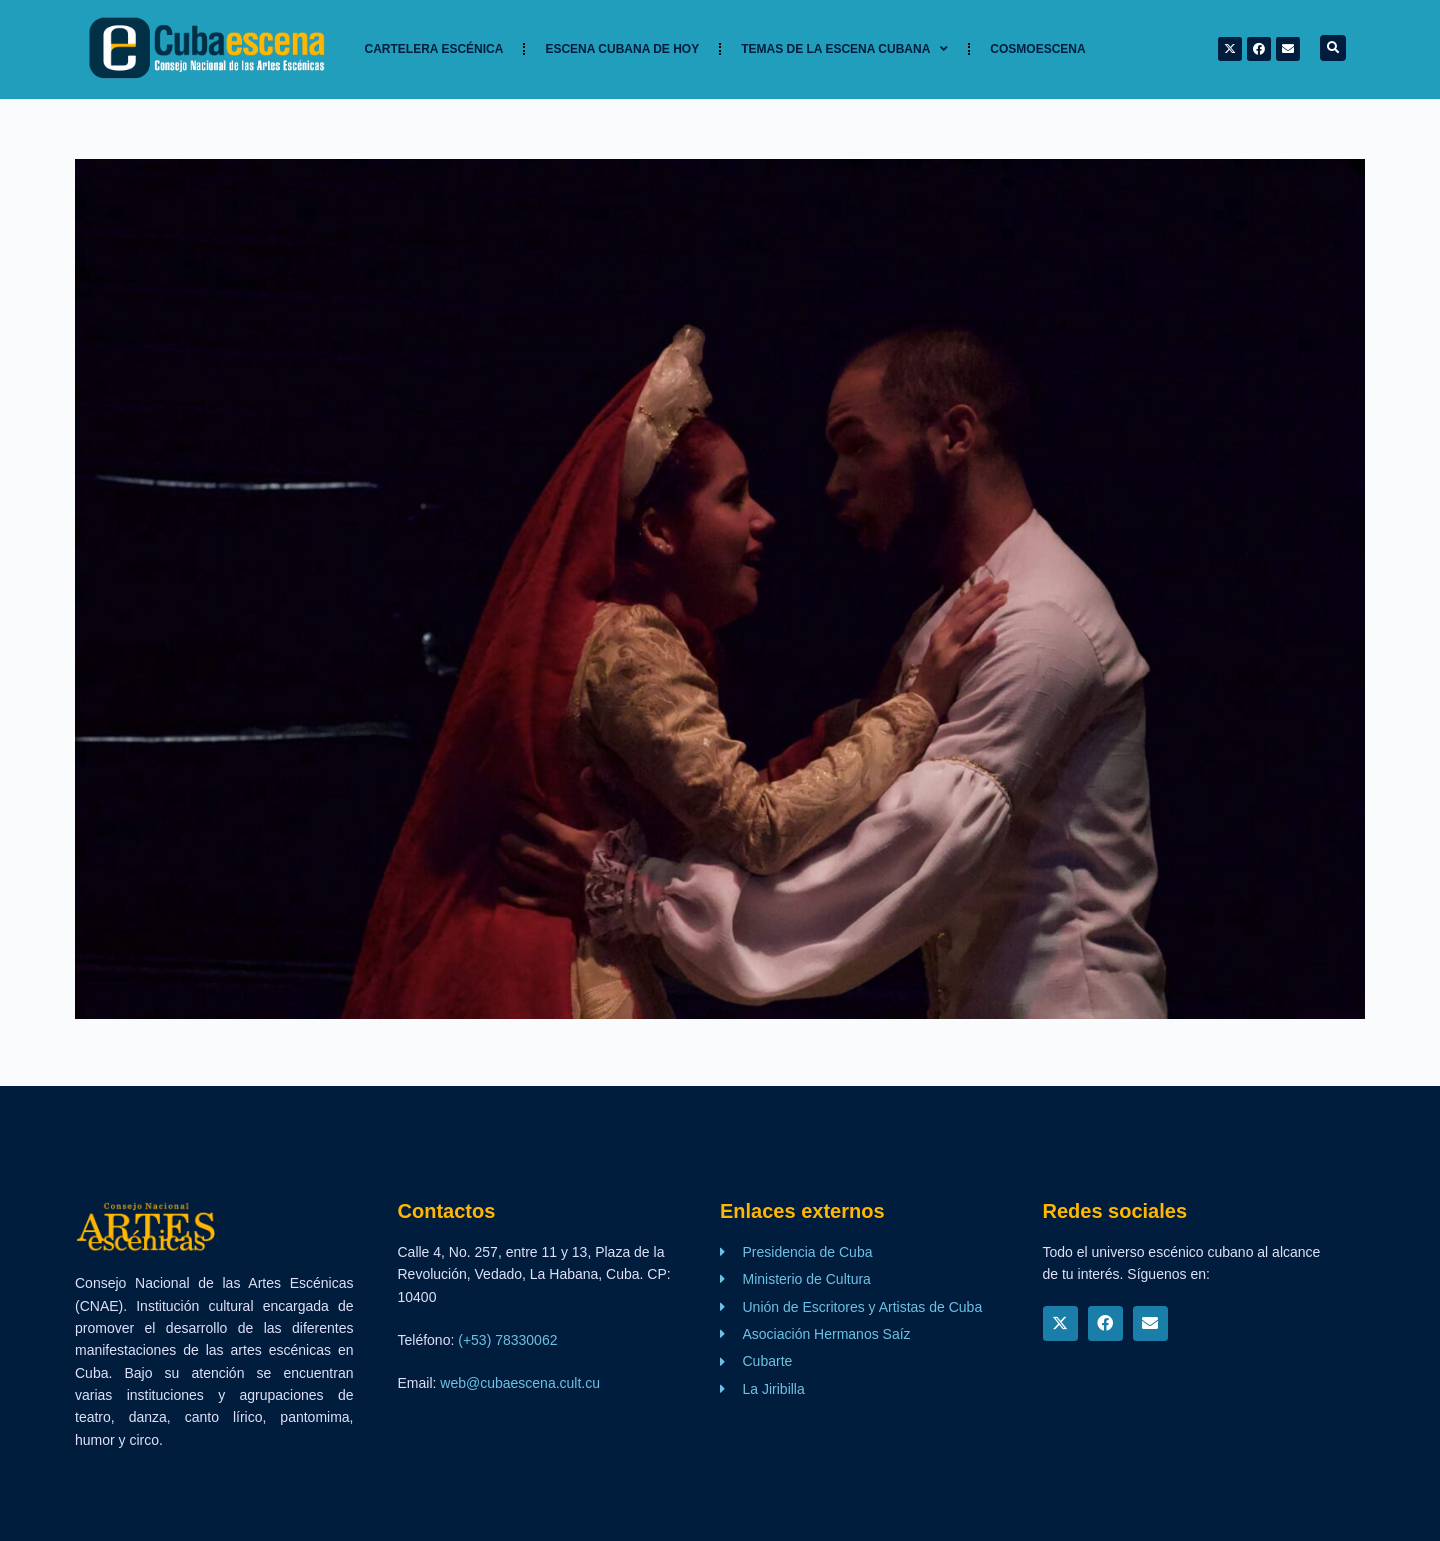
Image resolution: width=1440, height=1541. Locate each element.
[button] (1333, 48)
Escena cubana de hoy (622, 49)
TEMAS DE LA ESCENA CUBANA (844, 49)
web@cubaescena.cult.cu (520, 1383)
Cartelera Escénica (434, 49)
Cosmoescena (1037, 49)
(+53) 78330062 (507, 1340)
